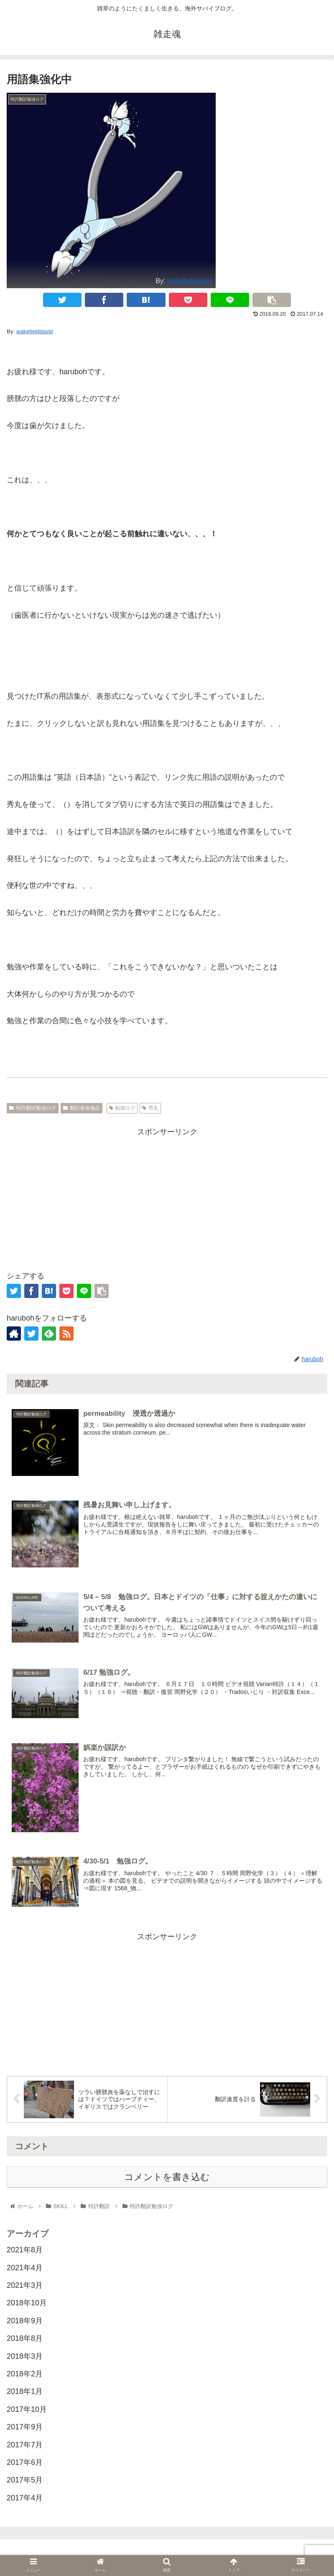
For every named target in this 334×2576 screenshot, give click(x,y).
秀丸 (150, 1108)
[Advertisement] (167, 1196)
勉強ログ (122, 1108)
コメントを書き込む (167, 2177)
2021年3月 (25, 2285)
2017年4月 (25, 2498)
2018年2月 (25, 2374)
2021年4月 (25, 2268)
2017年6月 (25, 2462)
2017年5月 (25, 2480)
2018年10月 (27, 2303)
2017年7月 (25, 2444)
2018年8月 (25, 2338)
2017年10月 (27, 2409)
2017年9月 (25, 2427)
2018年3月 (25, 2356)
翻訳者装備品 (81, 1108)
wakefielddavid (189, 280)
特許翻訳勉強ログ (32, 1108)
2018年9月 (25, 2321)
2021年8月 (25, 2250)
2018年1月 (25, 2391)
